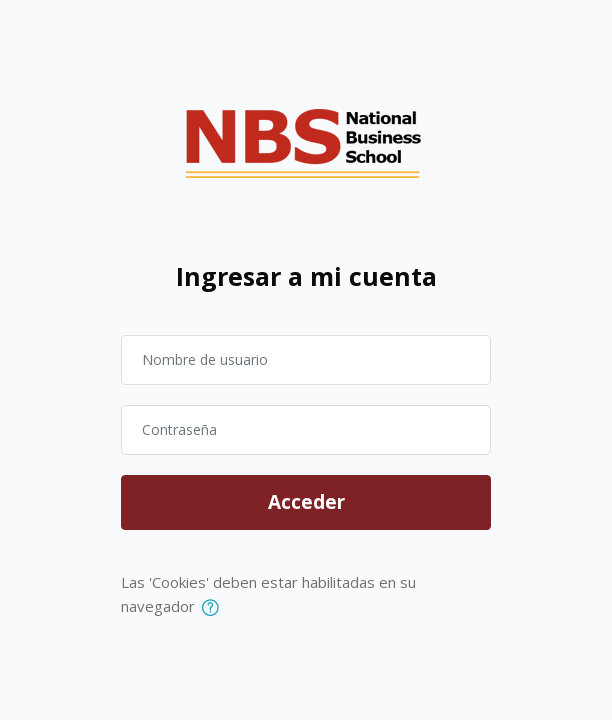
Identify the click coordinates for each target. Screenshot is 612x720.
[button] (214, 608)
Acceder (306, 502)
